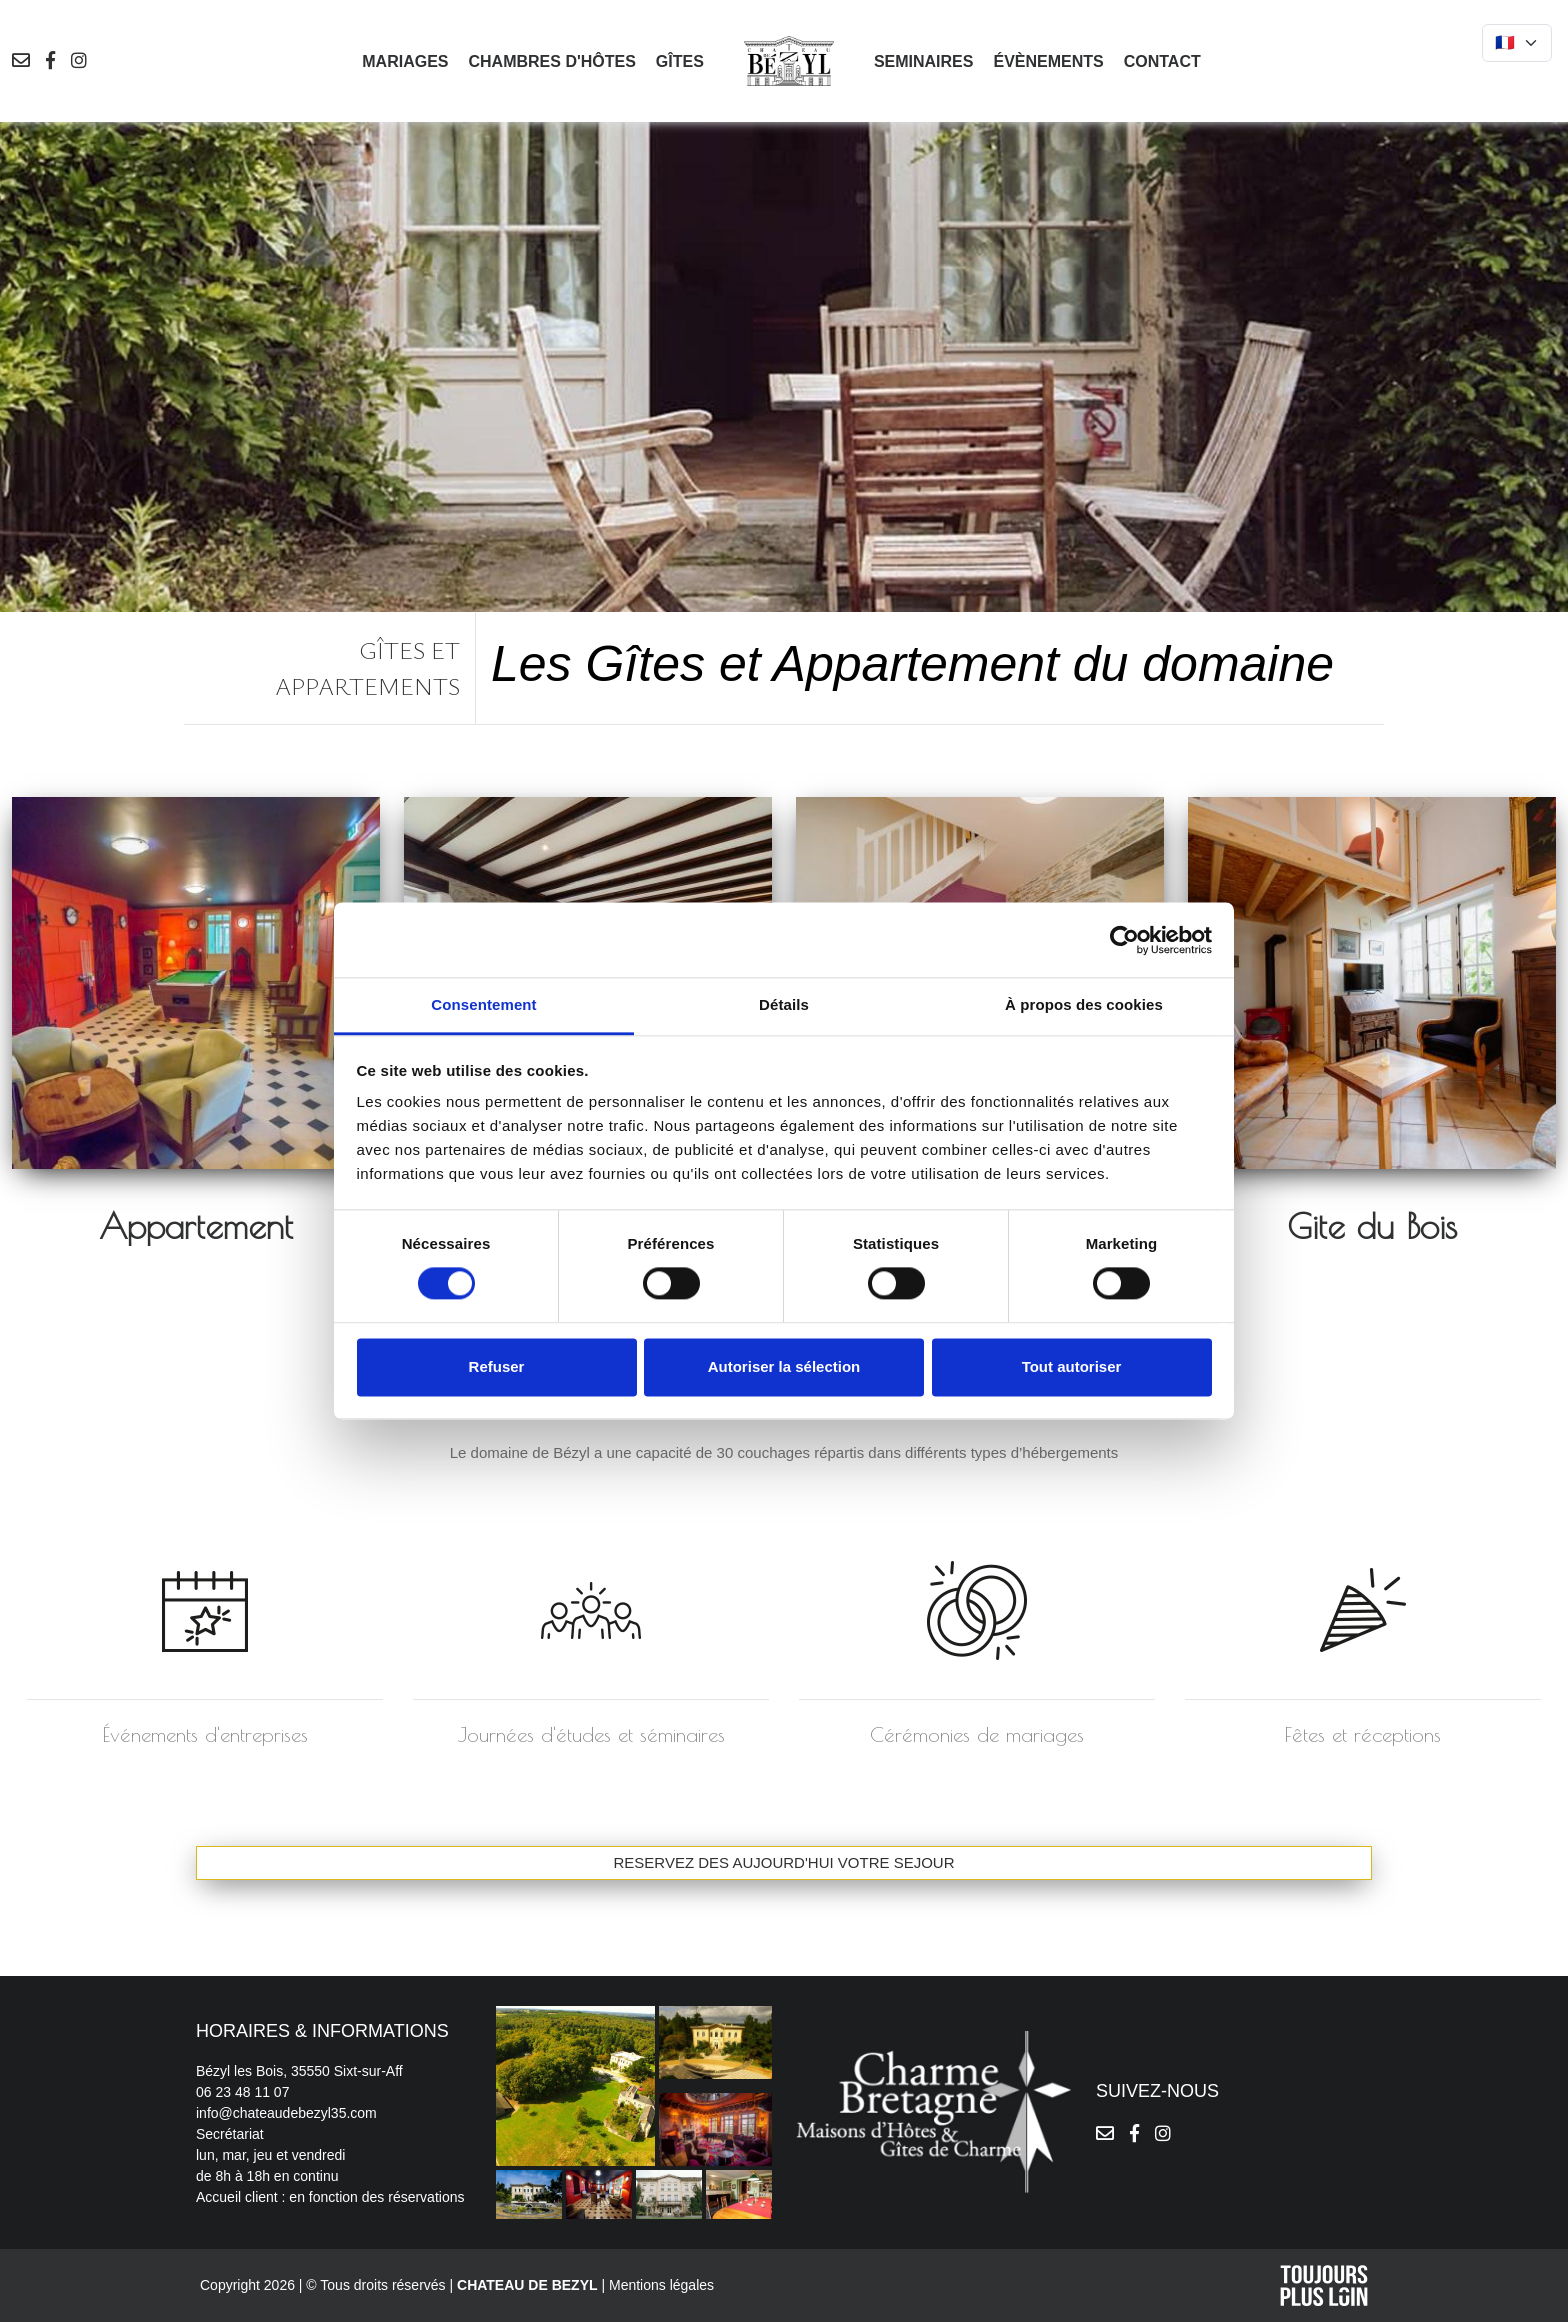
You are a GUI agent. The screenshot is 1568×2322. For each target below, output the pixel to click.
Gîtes (680, 61)
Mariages (405, 61)
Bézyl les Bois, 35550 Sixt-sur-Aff (299, 2071)
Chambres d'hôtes (551, 61)
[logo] (789, 60)
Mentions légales (661, 2285)
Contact (1162, 61)
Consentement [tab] (483, 1004)
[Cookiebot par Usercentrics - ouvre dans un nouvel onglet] (1124, 940)
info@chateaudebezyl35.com (286, 2113)
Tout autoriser (1072, 1366)
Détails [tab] (784, 1004)
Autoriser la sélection (784, 1366)
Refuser (497, 1366)
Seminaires (924, 61)
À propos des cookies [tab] (1084, 1004)
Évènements (1048, 61)
